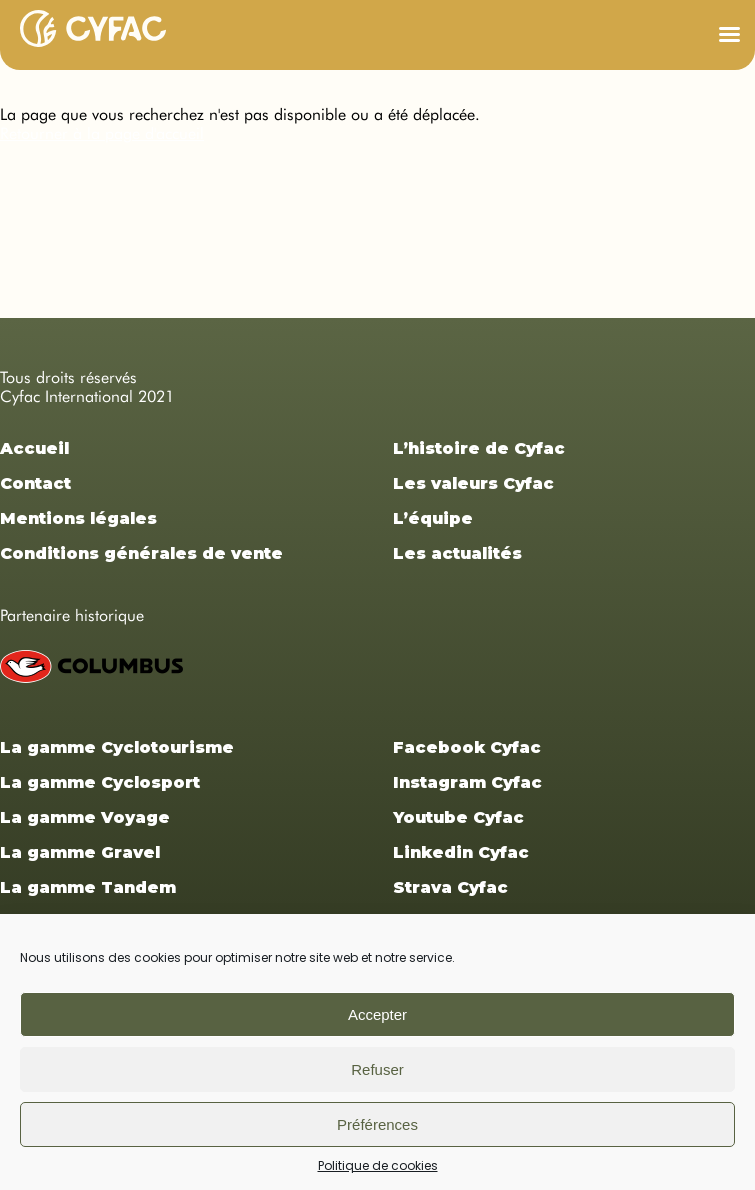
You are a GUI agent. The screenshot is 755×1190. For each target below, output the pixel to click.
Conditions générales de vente (141, 553)
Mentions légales (78, 518)
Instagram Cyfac (467, 782)
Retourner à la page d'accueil (102, 133)
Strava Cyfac (450, 887)
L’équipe (433, 518)
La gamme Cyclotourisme (117, 747)
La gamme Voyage (85, 817)
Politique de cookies (378, 1165)
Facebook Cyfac (467, 747)
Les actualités (457, 553)
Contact (35, 483)
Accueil (34, 448)
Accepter (377, 1014)
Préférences (377, 1124)
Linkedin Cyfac (461, 852)
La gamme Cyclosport (100, 782)
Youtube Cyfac (458, 817)
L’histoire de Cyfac (479, 448)
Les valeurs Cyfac (473, 483)
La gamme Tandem (88, 887)
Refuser (377, 1069)
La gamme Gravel (80, 852)
